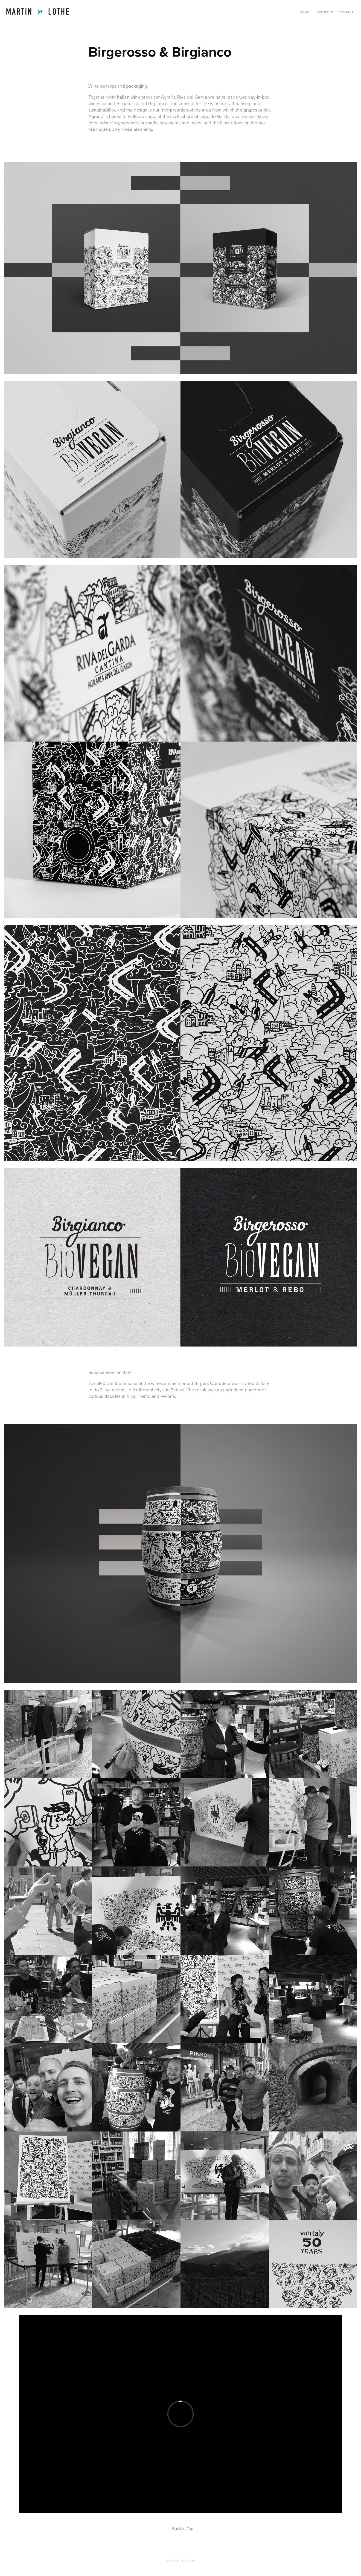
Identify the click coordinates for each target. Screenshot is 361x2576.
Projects (325, 12)
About (305, 12)
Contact (345, 12)
